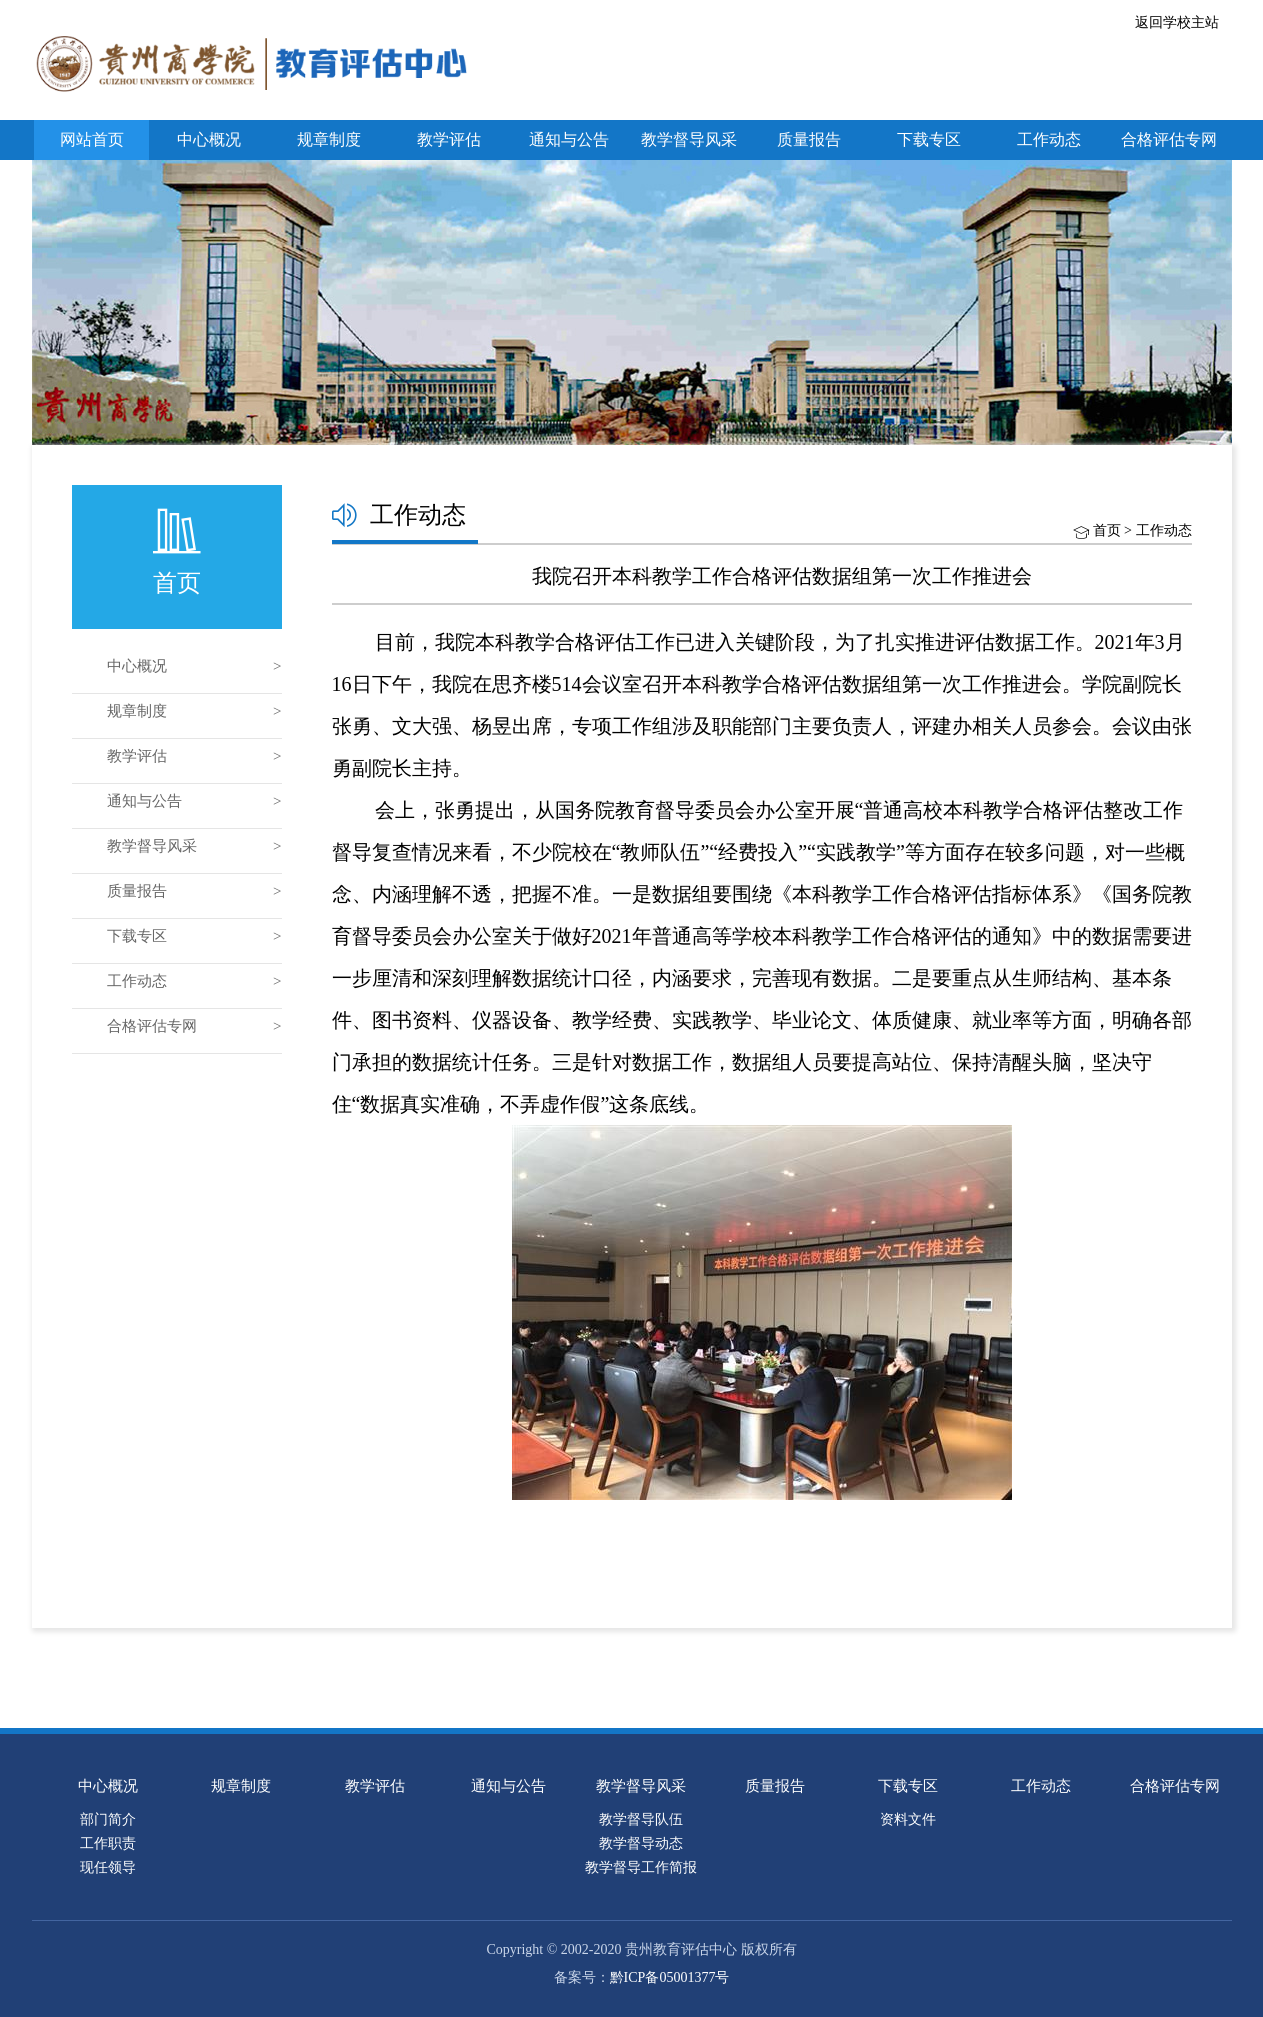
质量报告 (809, 139)
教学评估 (449, 139)
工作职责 (108, 1843)
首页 (1107, 530)
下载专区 (929, 139)
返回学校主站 (1177, 22)
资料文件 (908, 1819)
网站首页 (92, 139)
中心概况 (209, 139)
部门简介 (108, 1819)
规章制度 (329, 139)
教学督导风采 (689, 139)
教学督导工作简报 (641, 1867)
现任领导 (108, 1867)
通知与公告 (569, 139)
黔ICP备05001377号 (670, 1977)
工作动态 (1049, 139)
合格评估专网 (1169, 139)
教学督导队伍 (641, 1819)
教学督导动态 (641, 1843)
